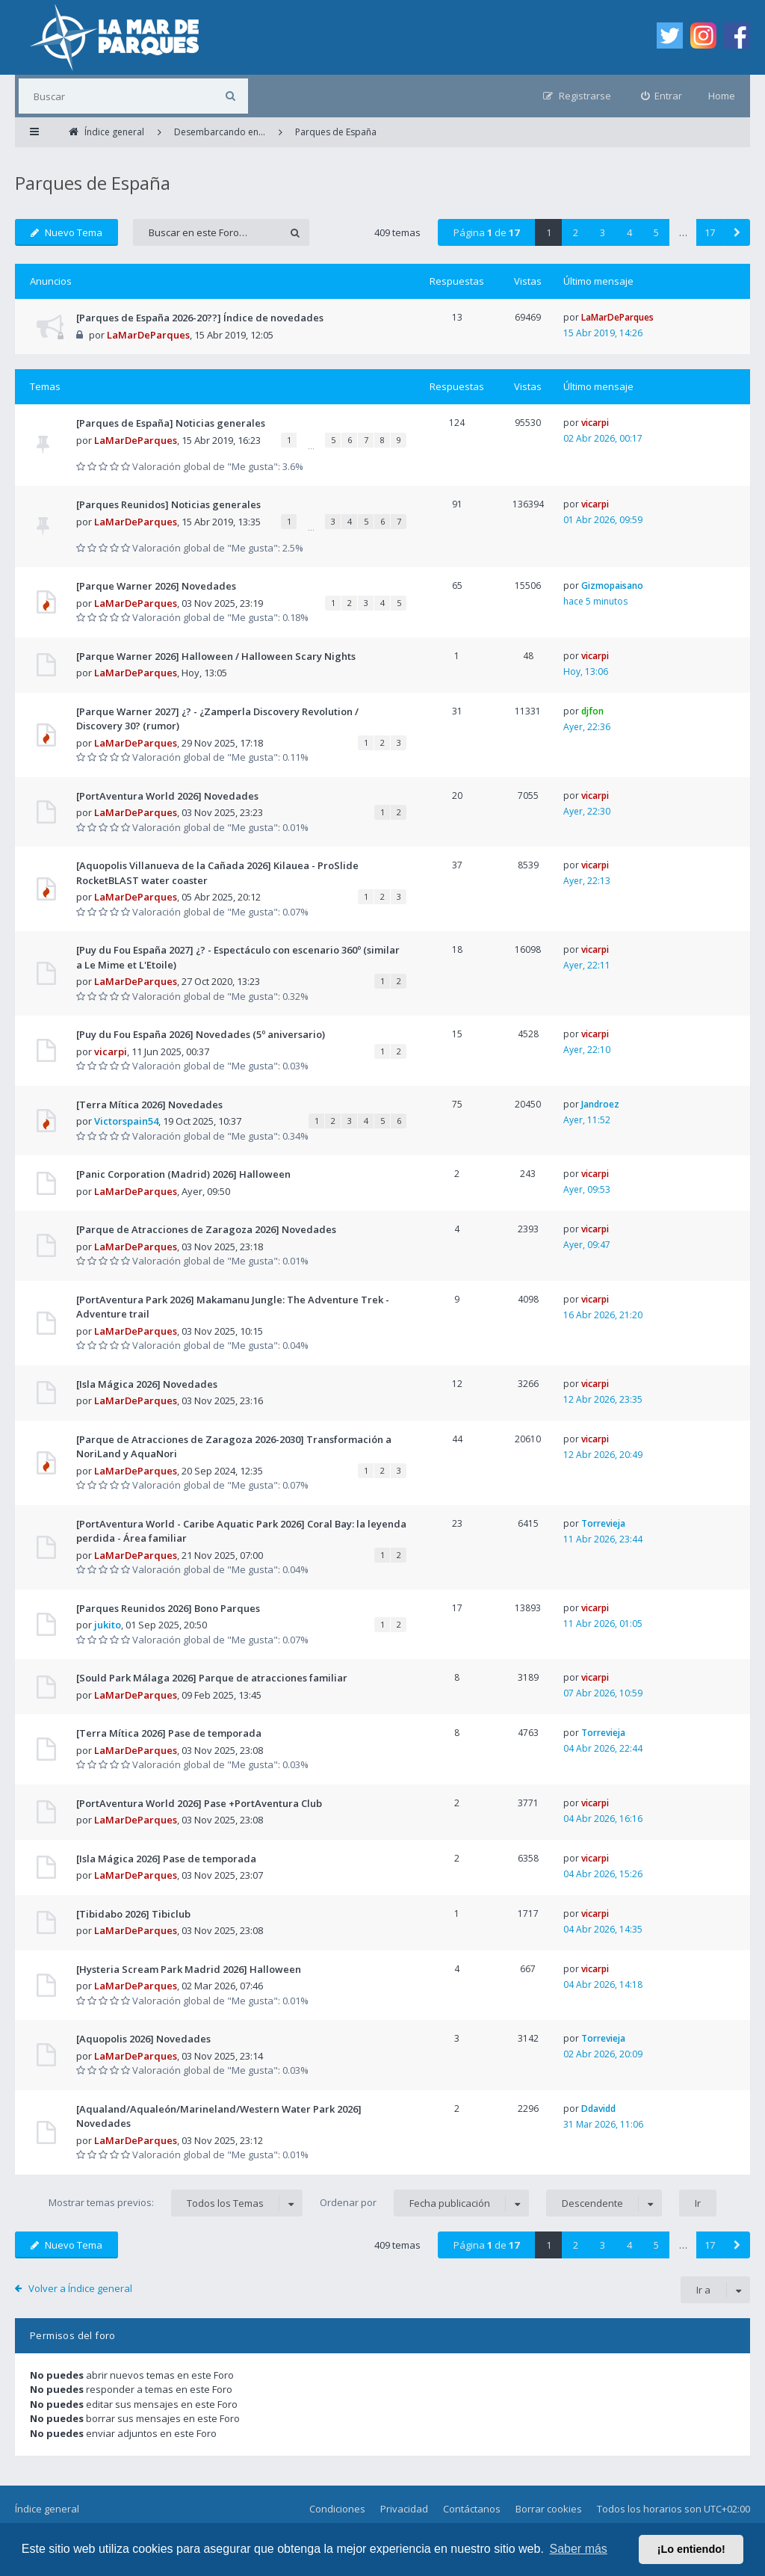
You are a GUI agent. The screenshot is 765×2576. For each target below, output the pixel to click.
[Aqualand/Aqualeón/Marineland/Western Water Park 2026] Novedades (219, 2116)
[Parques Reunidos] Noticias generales (168, 504)
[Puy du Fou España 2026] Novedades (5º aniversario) (200, 1034)
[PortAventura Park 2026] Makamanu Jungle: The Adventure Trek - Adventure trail (232, 1307)
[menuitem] (662, 96)
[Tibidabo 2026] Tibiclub (133, 1914)
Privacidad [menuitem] (404, 2508)
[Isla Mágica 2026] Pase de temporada (166, 1858)
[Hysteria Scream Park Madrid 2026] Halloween (188, 1969)
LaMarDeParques (148, 335)
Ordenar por (424, 2203)
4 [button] (629, 232)
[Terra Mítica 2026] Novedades (149, 1104)
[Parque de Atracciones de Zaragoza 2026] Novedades (206, 1229)
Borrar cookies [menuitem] (548, 2508)
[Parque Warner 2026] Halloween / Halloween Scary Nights (216, 656)
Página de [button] (486, 232)
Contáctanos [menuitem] (472, 2508)
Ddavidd (598, 2108)
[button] (736, 232)
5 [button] (656, 232)
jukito (107, 1624)
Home (721, 95)
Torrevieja (603, 1523)
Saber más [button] (578, 2548)
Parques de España (92, 182)
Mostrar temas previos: (176, 2203)
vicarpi (595, 422)
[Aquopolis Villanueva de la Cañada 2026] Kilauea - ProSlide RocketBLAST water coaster (217, 873)
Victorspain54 (126, 1121)
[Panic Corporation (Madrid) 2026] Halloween (183, 1174)
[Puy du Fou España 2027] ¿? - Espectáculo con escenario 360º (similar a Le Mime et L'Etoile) (238, 957)
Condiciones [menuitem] (337, 2508)
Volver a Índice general (80, 2288)
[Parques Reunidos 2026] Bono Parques (168, 1608)
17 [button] (709, 232)
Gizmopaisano (612, 585)
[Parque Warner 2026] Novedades (156, 586)
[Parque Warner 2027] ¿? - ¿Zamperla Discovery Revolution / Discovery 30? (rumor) (217, 719)
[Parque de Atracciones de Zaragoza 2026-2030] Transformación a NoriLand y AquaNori (233, 1447)
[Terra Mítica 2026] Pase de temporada (168, 1733)
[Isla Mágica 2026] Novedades (146, 1384)
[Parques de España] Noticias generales (170, 423)
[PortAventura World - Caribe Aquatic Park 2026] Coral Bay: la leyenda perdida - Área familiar (241, 1531)
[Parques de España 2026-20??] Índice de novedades (199, 317)
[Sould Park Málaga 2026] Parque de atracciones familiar (211, 1677)
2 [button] (575, 232)
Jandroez (600, 1104)
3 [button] (602, 232)
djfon (592, 711)
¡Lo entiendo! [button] (691, 2549)
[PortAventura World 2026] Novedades (167, 796)
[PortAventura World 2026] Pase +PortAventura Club (199, 1803)
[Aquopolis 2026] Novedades (143, 2038)
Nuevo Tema (66, 232)
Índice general (47, 2508)
